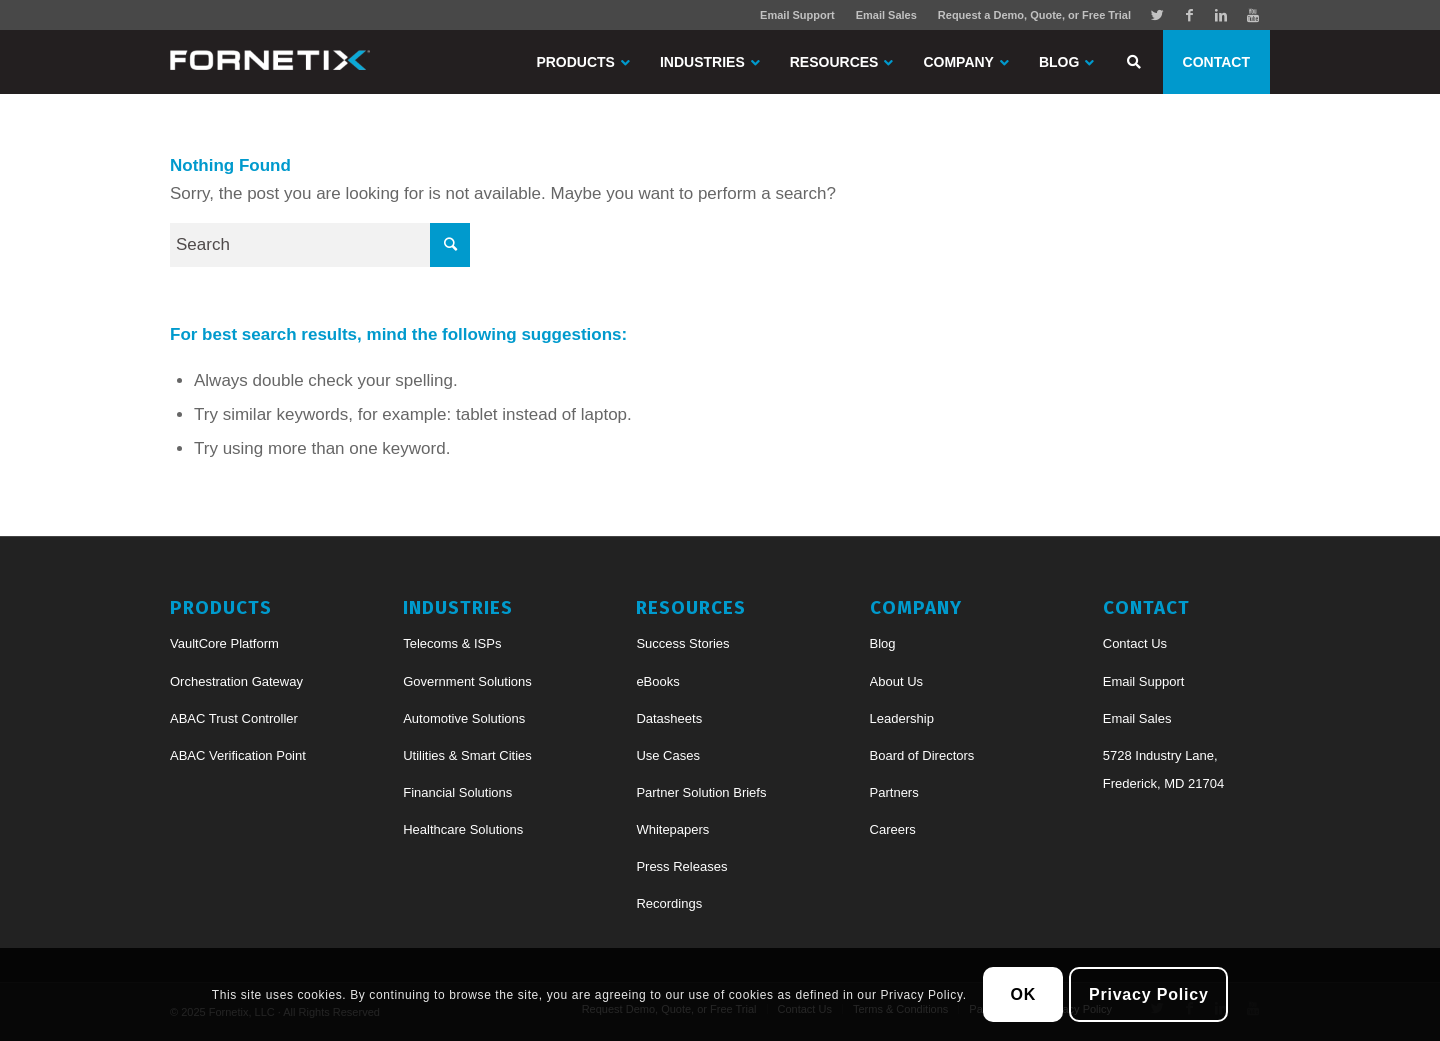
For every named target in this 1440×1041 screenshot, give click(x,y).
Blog (883, 643)
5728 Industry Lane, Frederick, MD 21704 (1163, 769)
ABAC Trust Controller (234, 718)
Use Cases (668, 755)
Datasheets (669, 718)
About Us (896, 681)
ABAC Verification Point (238, 755)
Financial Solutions (457, 792)
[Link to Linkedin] (1221, 15)
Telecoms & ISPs (452, 643)
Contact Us (1135, 643)
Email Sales (886, 15)
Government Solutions (467, 681)
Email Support (797, 15)
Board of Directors (922, 755)
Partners (894, 792)
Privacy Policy (1149, 994)
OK (1024, 994)
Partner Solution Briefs (701, 792)
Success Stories (682, 643)
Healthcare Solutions (463, 829)
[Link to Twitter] (1157, 15)
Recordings (669, 903)
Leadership (902, 718)
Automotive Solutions (464, 718)
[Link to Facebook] (1189, 15)
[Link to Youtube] (1253, 15)
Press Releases (681, 866)
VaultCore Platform (224, 643)
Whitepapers (672, 829)
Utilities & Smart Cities (467, 755)
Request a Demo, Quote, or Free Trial (1034, 15)
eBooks (657, 681)
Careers (893, 829)
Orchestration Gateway (236, 681)
